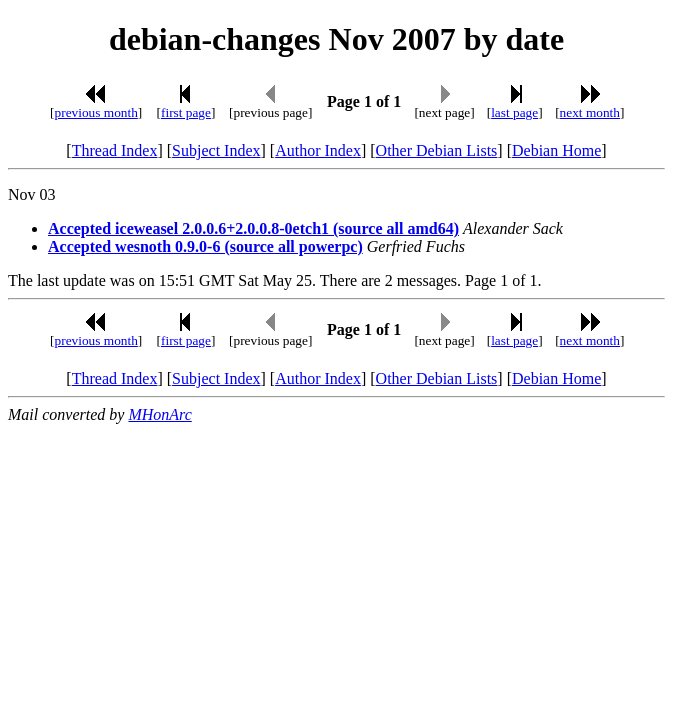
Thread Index (115, 150)
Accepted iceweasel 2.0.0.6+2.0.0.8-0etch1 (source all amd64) (253, 228)
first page (186, 112)
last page (514, 112)
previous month (96, 112)
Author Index (318, 150)
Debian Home (556, 150)
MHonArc (159, 414)
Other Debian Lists (437, 150)
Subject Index (216, 150)
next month (590, 112)
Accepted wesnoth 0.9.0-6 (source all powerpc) (205, 246)
